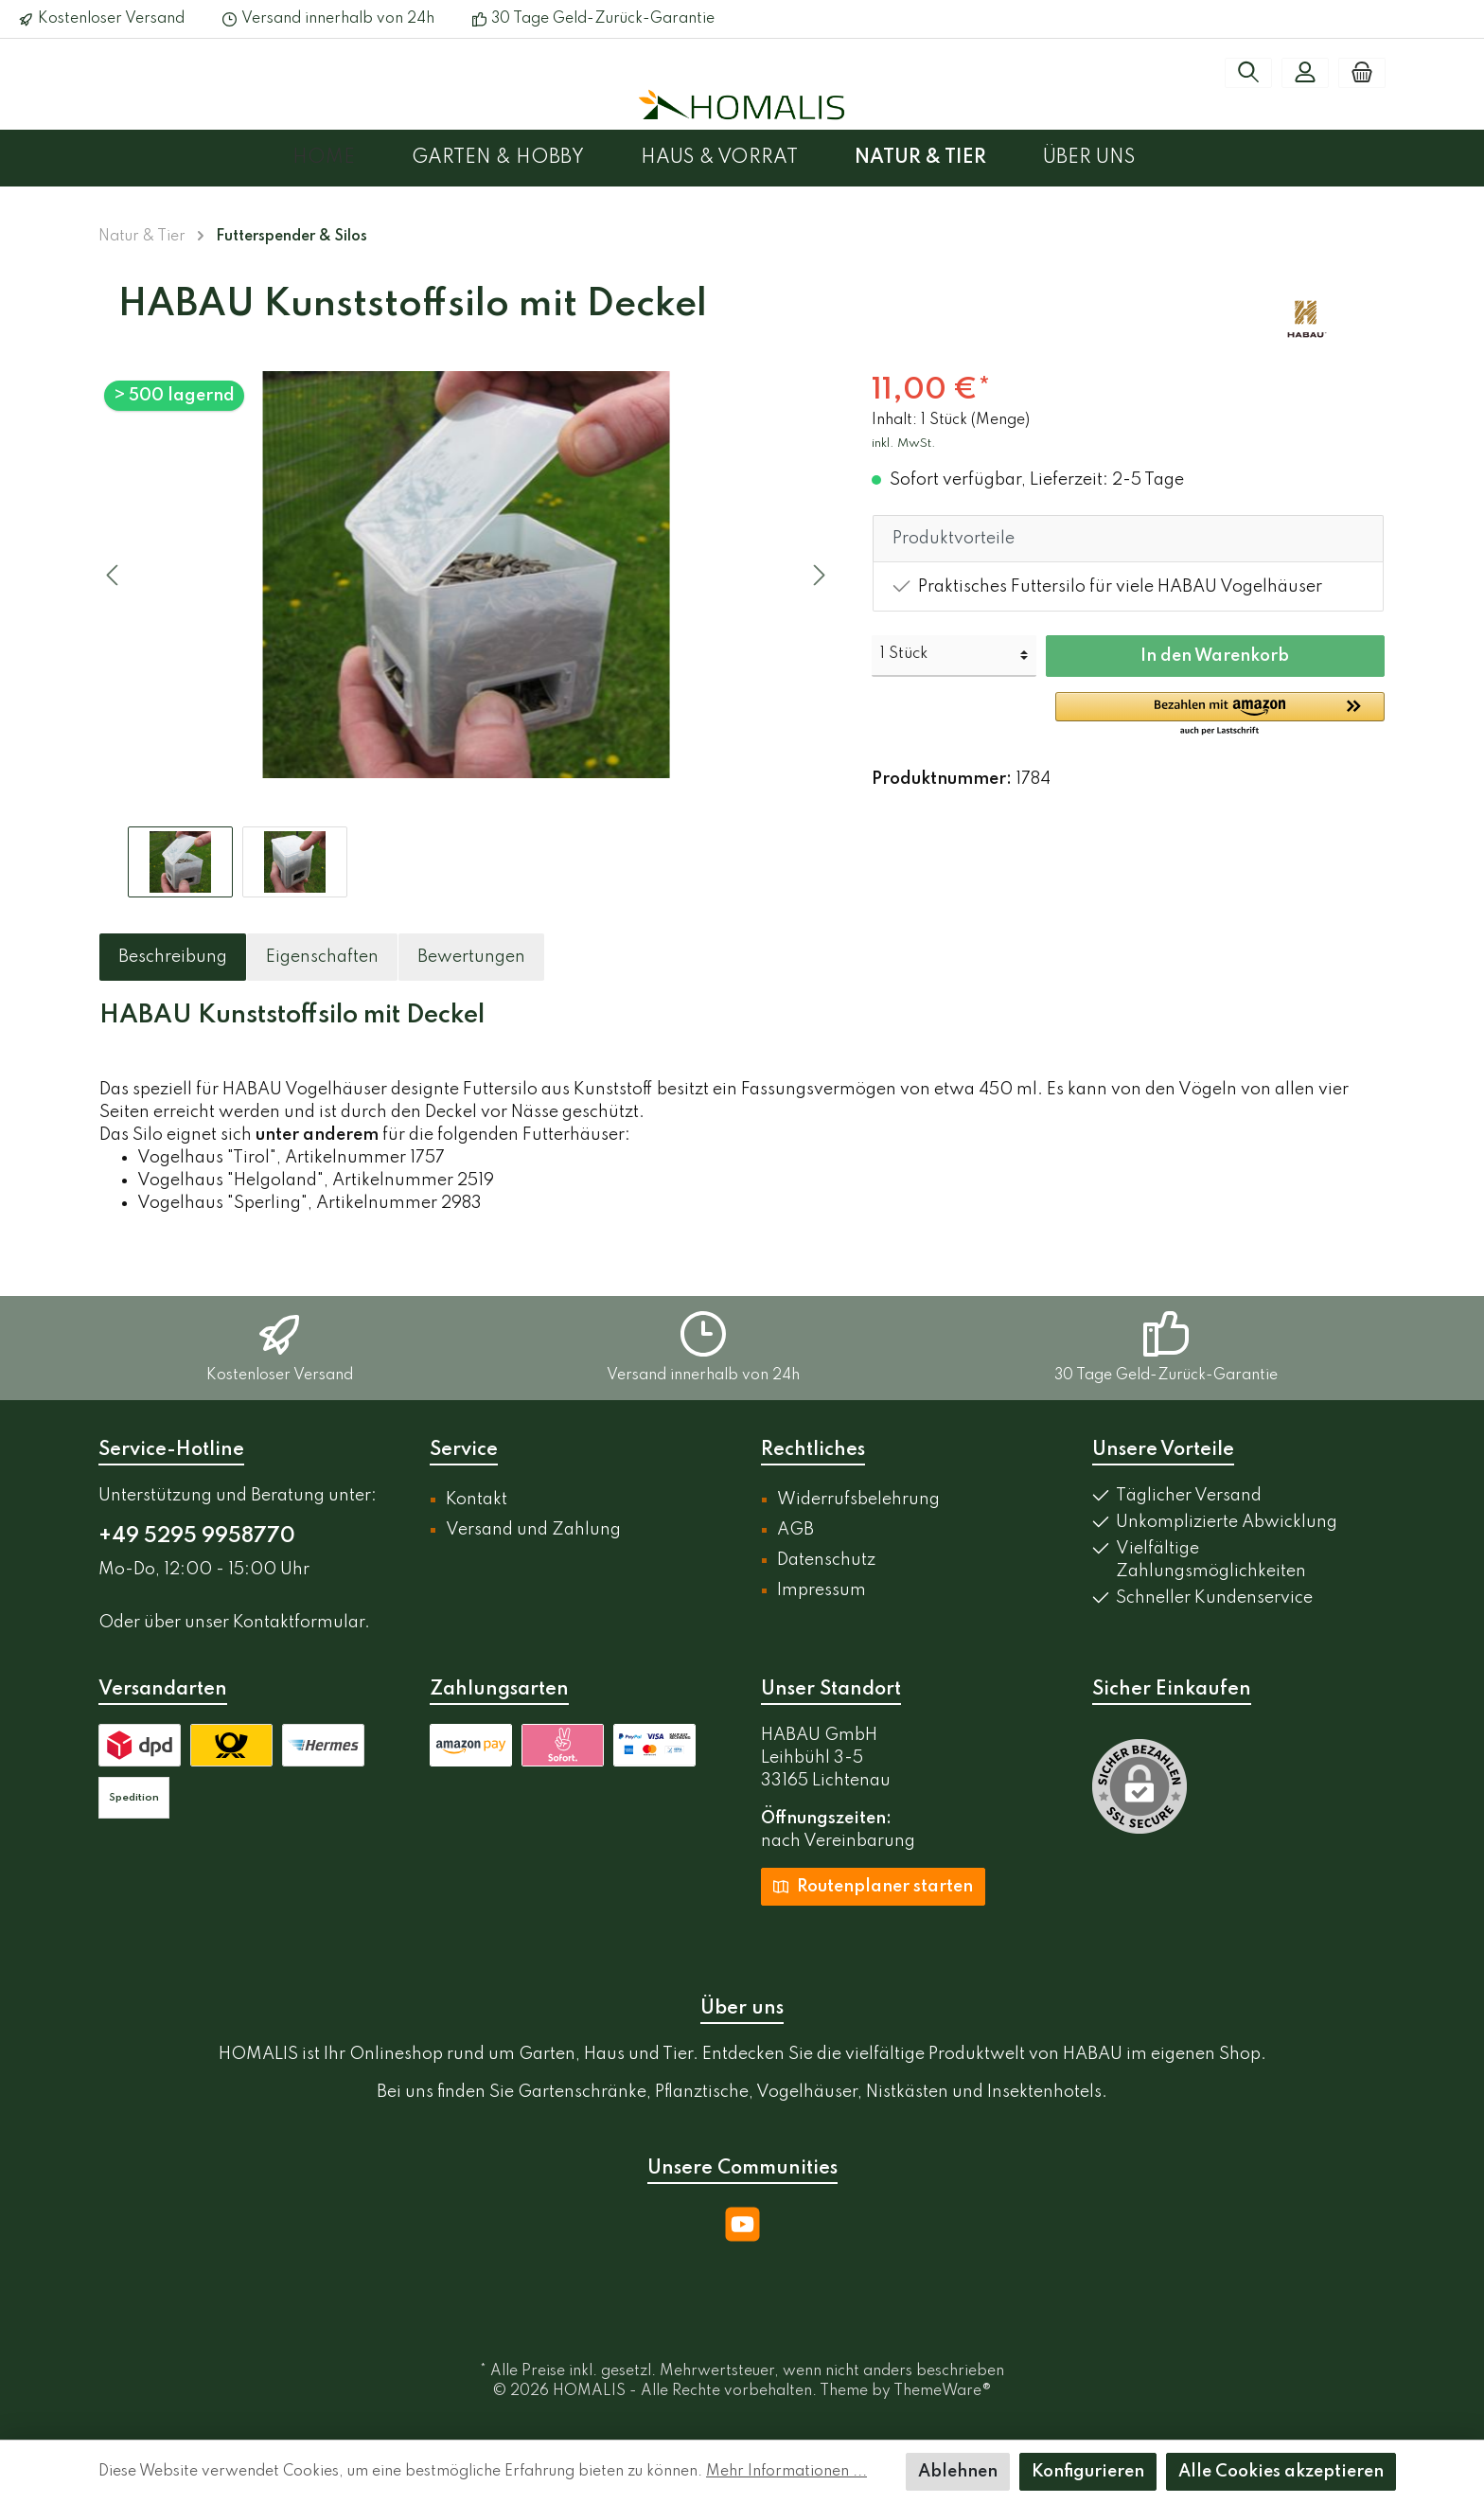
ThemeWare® (942, 2391)
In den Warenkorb (1214, 656)
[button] (1220, 714)
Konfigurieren (1088, 2471)
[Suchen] (1248, 73)
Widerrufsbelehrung (858, 1499)
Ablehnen (958, 2471)
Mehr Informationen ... (786, 2471)
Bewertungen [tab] (471, 957)
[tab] (172, 957)
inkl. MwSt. (904, 443)
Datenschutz (826, 1560)
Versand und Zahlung (533, 1529)
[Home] (352, 158)
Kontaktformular (298, 1622)
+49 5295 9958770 (196, 1536)
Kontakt (476, 1499)
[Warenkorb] (1362, 73)
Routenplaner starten (873, 1885)
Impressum (821, 1590)
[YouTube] (742, 2224)
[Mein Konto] (1305, 73)
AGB (795, 1529)
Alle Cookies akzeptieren (1281, 2471)
